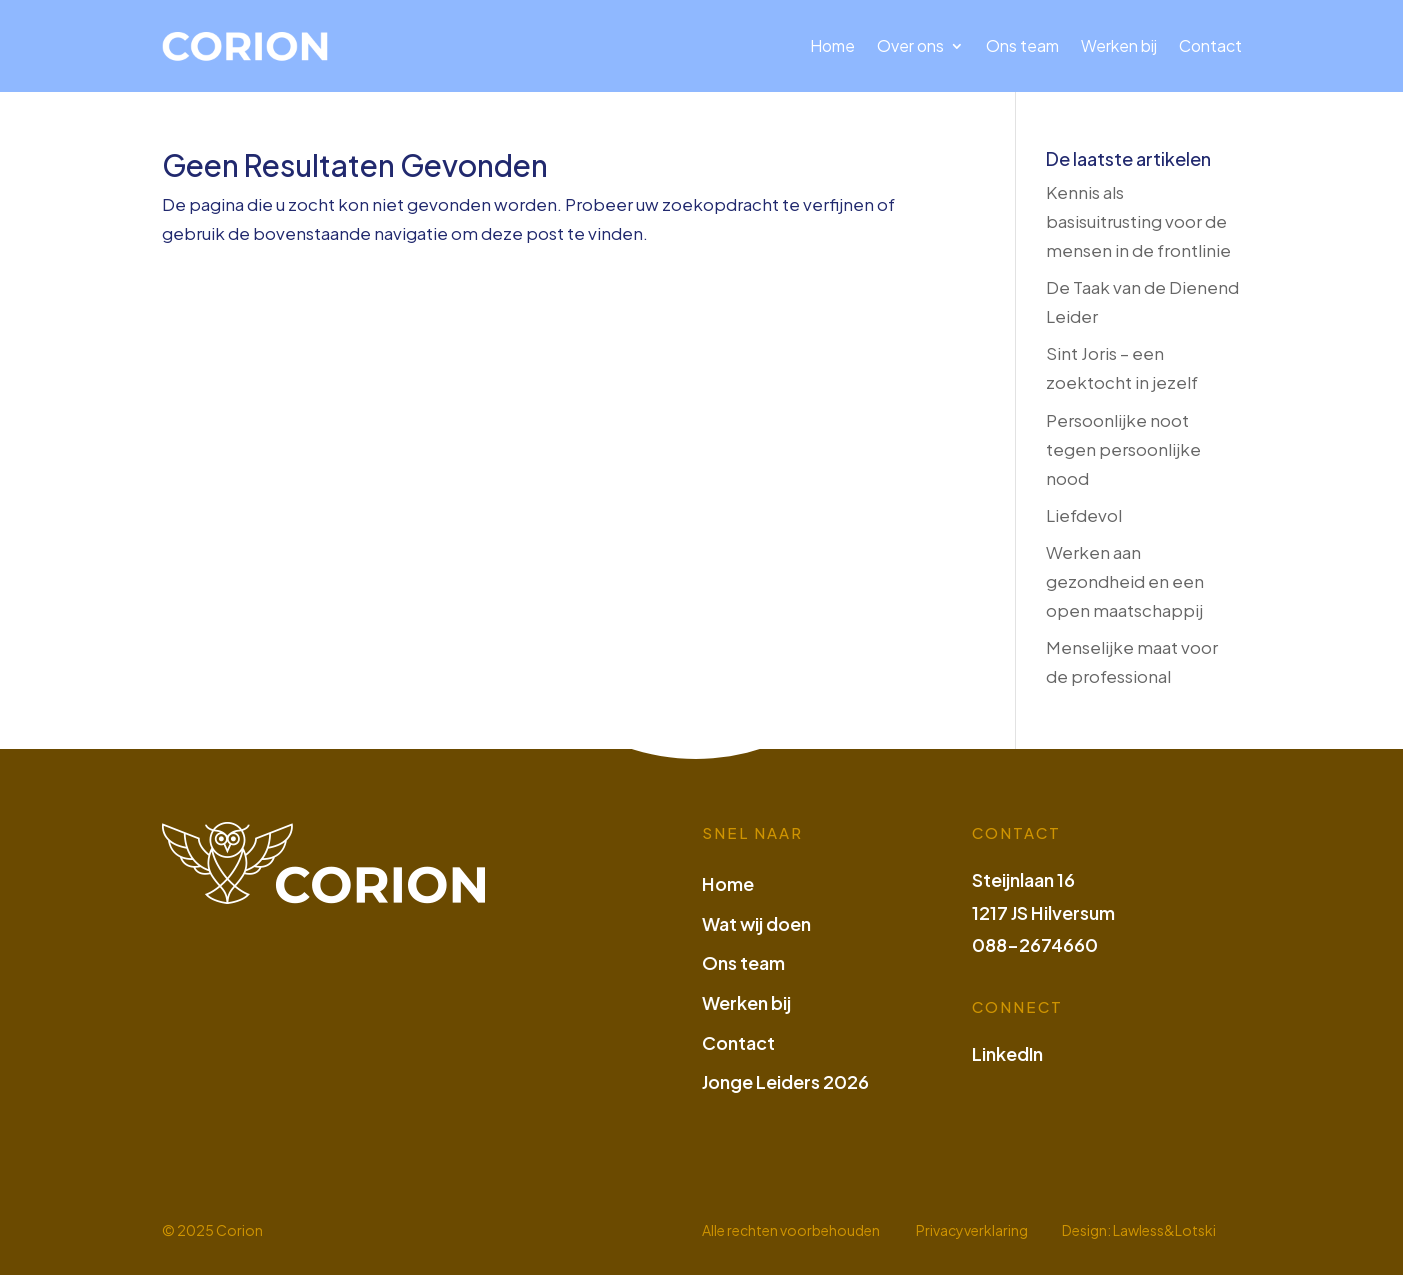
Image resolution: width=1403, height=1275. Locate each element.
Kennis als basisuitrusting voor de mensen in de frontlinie (1138, 221)
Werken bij (1119, 45)
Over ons (910, 45)
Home (832, 45)
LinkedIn (1007, 1053)
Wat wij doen (756, 923)
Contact (1210, 45)
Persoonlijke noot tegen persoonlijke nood (1123, 449)
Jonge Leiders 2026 (785, 1081)
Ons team (1022, 45)
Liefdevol (1084, 515)
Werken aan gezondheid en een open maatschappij (1125, 581)
